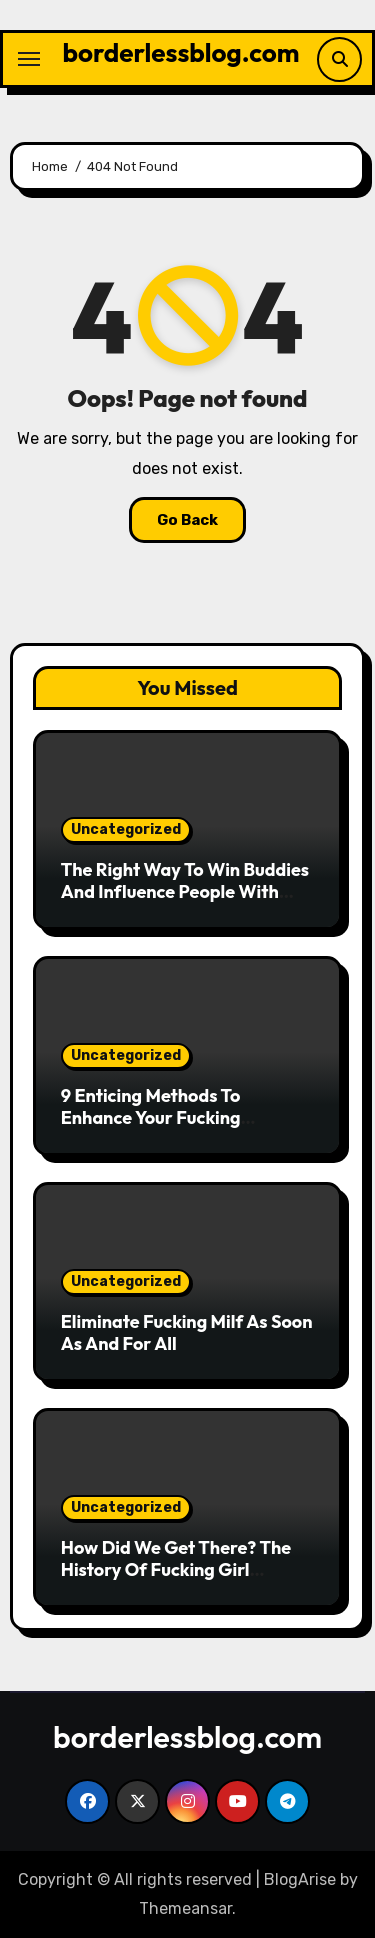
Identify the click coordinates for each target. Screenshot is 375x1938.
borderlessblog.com (181, 52)
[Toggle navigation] (29, 59)
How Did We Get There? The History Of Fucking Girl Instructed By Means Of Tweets (176, 1580)
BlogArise (300, 1879)
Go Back (187, 520)
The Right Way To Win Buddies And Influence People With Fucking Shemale (185, 891)
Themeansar (185, 1908)
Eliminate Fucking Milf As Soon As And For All (187, 1332)
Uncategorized (126, 829)
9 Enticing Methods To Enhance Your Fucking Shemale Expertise (151, 1117)
